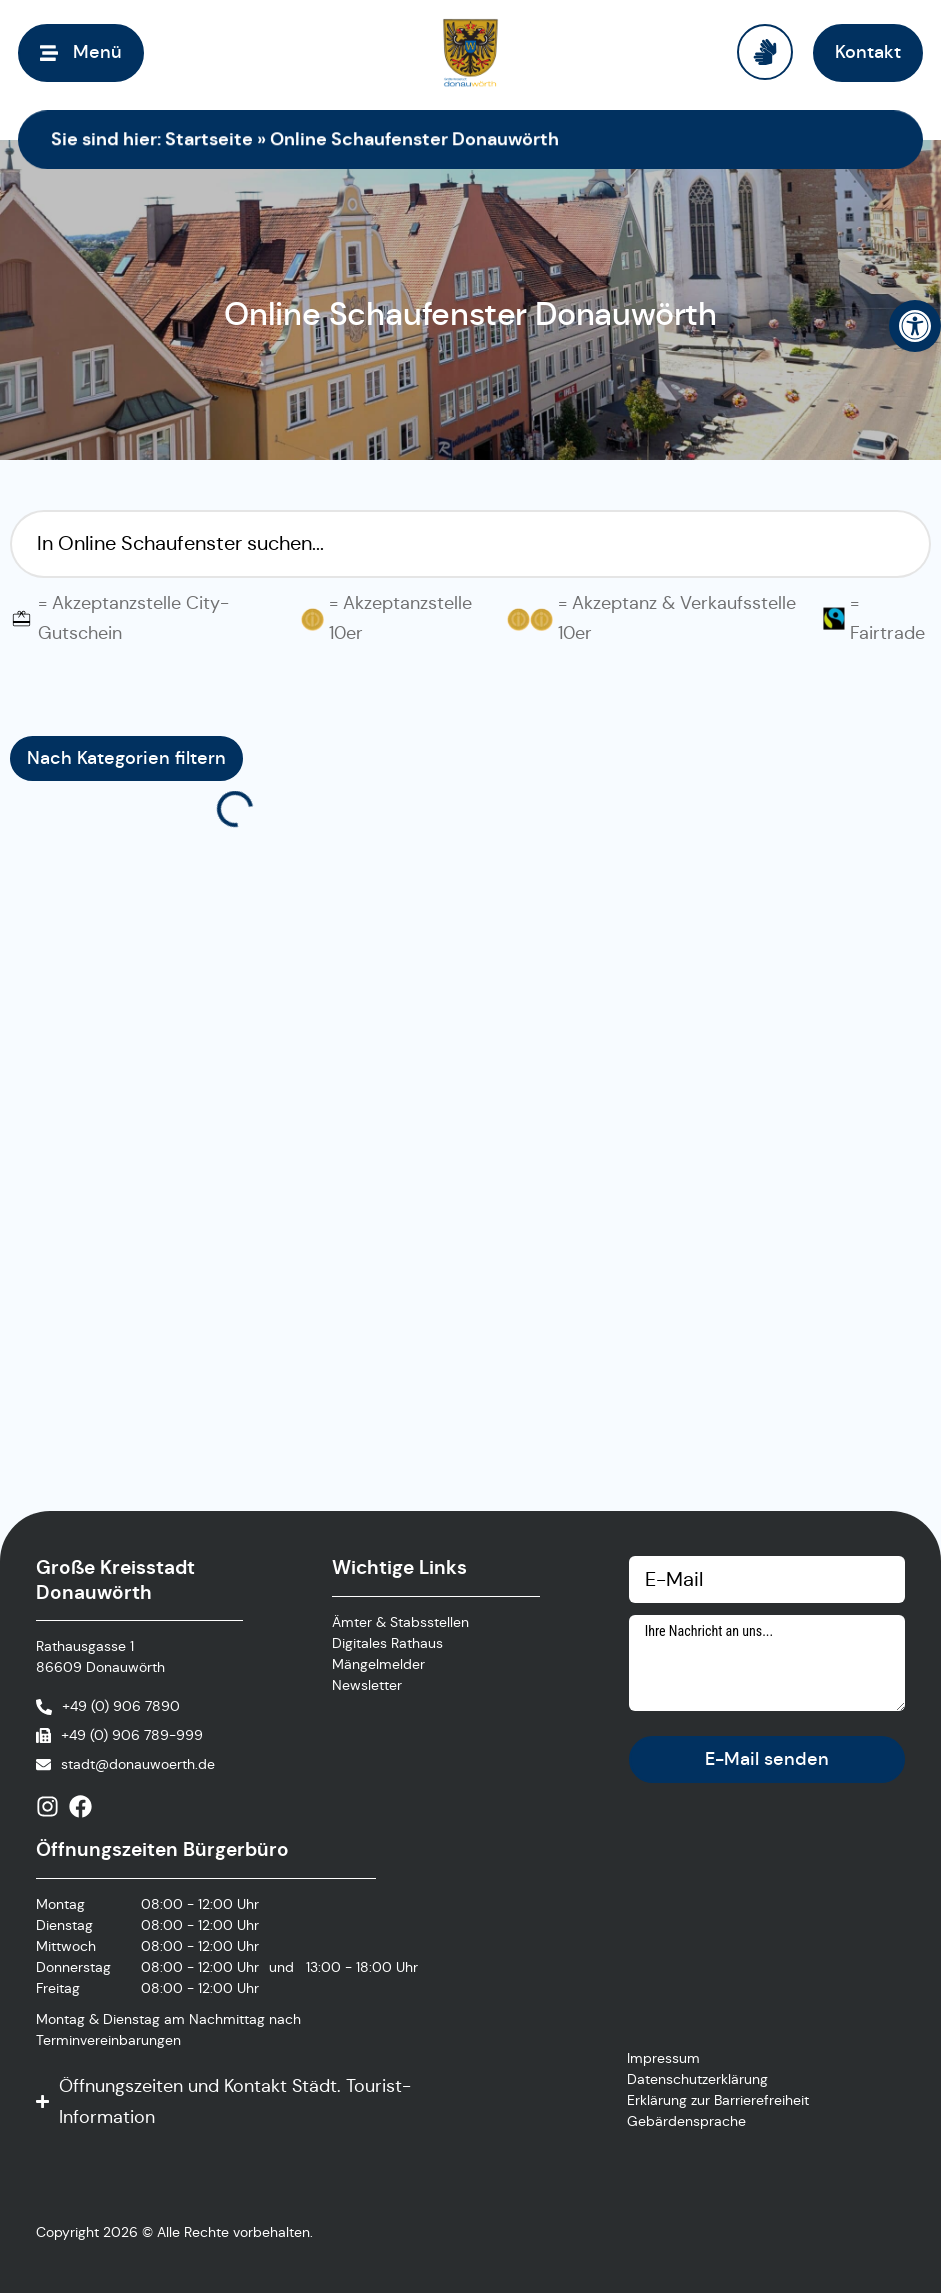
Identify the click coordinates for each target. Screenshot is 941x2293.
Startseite (209, 138)
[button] (915, 326)
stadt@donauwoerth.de (138, 1764)
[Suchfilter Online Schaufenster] (470, 544)
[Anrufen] (108, 1706)
